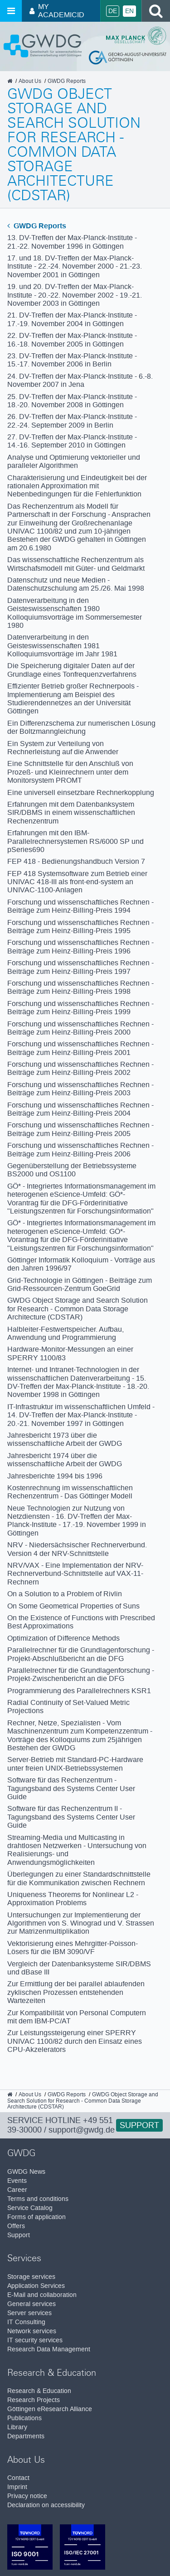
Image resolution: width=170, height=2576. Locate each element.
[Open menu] (11, 11)
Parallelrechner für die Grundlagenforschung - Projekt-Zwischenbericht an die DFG (80, 1674)
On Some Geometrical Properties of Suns (73, 1606)
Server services (29, 2313)
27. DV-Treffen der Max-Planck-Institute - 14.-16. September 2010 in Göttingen (72, 441)
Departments (25, 2436)
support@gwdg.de (82, 2129)
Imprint (17, 2487)
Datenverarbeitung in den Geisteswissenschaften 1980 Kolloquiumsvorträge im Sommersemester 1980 (74, 613)
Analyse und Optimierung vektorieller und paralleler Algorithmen (73, 461)
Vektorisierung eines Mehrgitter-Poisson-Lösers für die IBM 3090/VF (72, 1947)
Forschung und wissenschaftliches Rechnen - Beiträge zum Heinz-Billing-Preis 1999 (80, 1008)
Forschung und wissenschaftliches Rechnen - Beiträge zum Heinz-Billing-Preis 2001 (80, 1048)
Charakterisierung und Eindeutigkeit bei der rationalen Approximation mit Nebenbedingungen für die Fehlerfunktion (77, 486)
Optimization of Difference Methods (63, 1638)
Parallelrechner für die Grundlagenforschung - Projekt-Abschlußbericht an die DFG (80, 1654)
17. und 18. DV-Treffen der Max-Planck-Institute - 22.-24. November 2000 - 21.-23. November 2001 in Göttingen (74, 266)
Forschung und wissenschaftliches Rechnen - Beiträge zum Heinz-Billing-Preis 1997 (80, 967)
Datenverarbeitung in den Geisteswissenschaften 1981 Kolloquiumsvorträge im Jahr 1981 (62, 645)
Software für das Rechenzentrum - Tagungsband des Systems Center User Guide (71, 1788)
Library (17, 2427)
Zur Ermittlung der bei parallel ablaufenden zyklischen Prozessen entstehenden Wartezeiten (76, 1992)
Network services (31, 2331)
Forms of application (36, 2217)
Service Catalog (30, 2208)
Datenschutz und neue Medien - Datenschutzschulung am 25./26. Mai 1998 (75, 584)
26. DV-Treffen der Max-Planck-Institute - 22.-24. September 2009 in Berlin (72, 421)
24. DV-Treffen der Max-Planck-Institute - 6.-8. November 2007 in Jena (80, 380)
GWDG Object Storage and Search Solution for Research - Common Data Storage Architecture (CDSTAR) (77, 1308)
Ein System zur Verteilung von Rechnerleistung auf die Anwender (62, 748)
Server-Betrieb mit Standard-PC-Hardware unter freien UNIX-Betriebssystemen (75, 1764)
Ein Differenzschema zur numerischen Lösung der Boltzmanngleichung (81, 727)
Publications (24, 2418)
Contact (18, 2478)
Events (17, 2180)
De (112, 11)
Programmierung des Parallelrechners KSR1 (79, 1691)
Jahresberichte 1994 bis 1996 (54, 1476)
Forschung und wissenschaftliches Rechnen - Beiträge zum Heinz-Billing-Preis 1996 (80, 946)
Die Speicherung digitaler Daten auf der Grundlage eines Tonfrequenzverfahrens (71, 670)
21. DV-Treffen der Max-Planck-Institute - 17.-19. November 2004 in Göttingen (72, 319)
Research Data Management (48, 2349)
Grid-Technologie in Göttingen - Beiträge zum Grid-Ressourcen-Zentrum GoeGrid (79, 1284)
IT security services (35, 2340)
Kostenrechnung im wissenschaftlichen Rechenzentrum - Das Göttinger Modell (70, 1492)
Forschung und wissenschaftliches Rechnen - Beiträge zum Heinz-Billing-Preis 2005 (80, 1129)
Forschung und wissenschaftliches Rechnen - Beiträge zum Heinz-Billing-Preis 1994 (80, 906)
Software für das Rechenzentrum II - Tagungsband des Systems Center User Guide (71, 1817)
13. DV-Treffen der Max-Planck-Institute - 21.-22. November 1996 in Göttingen (72, 242)
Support (139, 2125)
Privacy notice (27, 2496)
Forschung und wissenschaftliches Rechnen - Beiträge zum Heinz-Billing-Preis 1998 (80, 987)
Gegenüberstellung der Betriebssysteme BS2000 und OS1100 (71, 1170)
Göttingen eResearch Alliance (49, 2409)
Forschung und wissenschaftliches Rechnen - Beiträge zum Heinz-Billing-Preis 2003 (80, 1089)
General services (31, 2304)
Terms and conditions (37, 2199)
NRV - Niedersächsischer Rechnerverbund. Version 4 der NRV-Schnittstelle (77, 1549)
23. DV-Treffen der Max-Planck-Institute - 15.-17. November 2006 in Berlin (72, 360)
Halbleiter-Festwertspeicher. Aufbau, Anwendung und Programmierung (65, 1333)
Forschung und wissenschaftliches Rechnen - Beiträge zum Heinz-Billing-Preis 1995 (80, 926)
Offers (16, 2226)
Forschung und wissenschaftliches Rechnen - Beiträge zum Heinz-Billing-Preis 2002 (80, 1068)
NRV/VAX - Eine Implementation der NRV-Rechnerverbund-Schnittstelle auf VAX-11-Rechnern (75, 1573)
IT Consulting (26, 2322)
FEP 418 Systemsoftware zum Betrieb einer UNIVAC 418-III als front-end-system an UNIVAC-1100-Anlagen (77, 882)
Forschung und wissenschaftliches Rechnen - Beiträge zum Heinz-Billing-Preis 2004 (80, 1109)
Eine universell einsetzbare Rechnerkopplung (80, 792)
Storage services (31, 2276)
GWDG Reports (36, 226)
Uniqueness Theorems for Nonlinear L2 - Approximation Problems (72, 1899)
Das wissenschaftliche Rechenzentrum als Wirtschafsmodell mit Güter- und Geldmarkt (76, 564)
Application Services (36, 2285)
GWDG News (26, 2171)
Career (17, 2189)
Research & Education (39, 2391)
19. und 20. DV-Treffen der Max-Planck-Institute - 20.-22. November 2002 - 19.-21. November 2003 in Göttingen (74, 295)
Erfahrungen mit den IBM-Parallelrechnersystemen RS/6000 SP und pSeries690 (75, 841)
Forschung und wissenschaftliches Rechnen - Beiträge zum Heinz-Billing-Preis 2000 (80, 1028)
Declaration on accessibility (46, 2505)
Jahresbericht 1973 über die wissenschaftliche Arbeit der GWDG (64, 1439)
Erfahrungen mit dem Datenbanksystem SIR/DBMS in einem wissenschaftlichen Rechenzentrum (71, 812)
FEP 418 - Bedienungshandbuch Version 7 (76, 861)
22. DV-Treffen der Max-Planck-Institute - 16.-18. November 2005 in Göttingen (72, 339)
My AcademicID (56, 11)
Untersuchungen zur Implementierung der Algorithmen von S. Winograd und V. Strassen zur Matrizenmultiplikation (80, 1923)
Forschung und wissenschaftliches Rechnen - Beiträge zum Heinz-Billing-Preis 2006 (80, 1149)
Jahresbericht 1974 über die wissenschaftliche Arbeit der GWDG (64, 1460)
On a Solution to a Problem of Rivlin (64, 1594)
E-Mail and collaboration (42, 2295)
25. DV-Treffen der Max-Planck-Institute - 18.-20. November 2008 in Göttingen (72, 401)
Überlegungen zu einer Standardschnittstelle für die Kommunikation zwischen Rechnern (79, 1878)
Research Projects (33, 2400)
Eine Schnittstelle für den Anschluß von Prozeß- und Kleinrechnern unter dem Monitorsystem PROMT (70, 772)
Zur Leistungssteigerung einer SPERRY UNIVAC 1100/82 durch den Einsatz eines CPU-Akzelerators (74, 2041)
